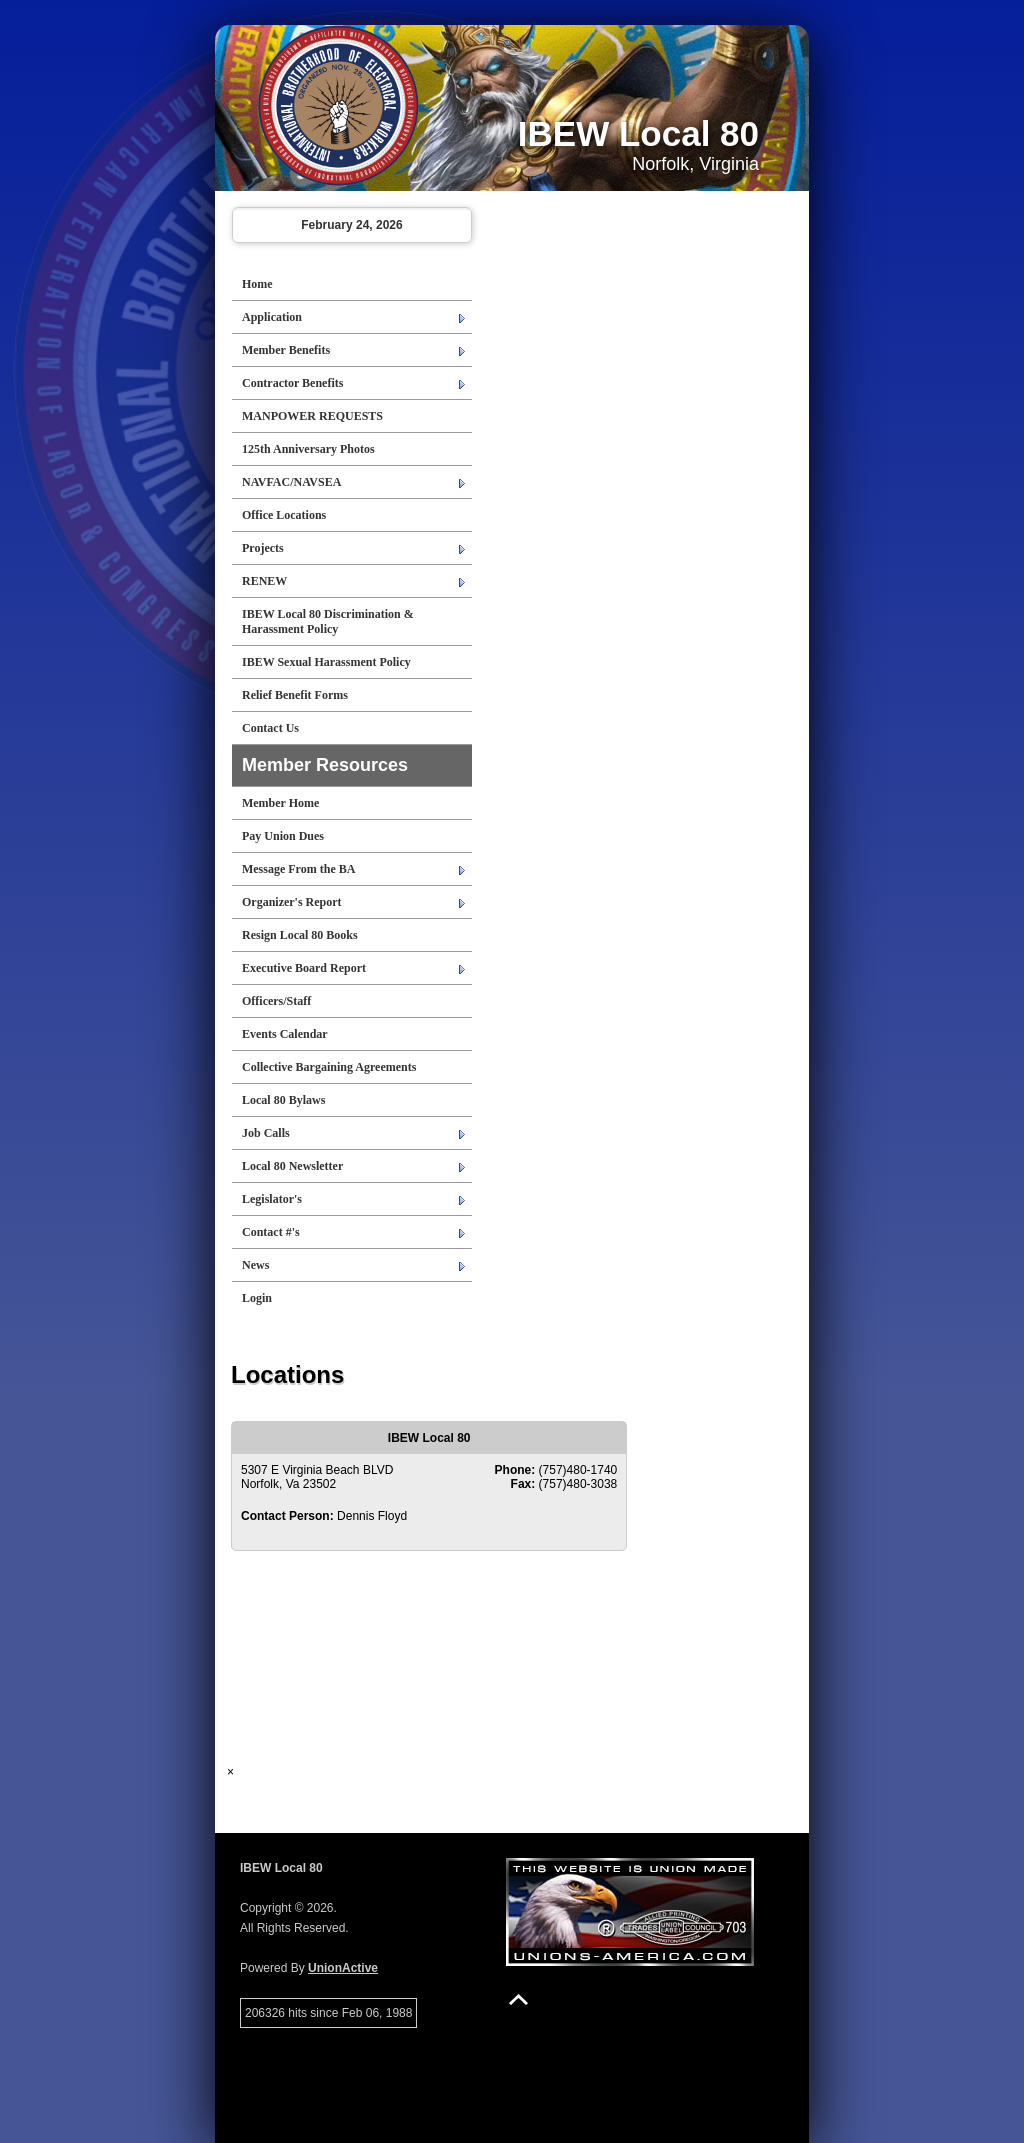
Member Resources (325, 765)
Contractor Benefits (292, 383)
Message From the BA (298, 869)
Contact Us (270, 728)
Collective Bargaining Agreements (329, 1067)
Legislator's (272, 1199)
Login (257, 1298)
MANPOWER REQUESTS (312, 416)
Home (257, 284)
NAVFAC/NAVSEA (291, 482)
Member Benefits (286, 350)
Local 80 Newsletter (292, 1166)
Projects (263, 548)
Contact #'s (271, 1232)
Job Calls (266, 1133)
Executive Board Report (304, 968)
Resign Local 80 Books (300, 935)
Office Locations (284, 515)
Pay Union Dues (283, 836)
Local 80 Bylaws (283, 1100)
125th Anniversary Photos (308, 449)
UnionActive (343, 1968)
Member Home (280, 803)
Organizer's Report (292, 902)
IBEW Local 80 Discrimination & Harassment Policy (328, 621)
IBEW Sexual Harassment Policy (326, 662)
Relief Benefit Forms (295, 695)
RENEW (264, 581)
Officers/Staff (276, 1001)
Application (272, 317)
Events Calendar (285, 1034)
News (255, 1265)
